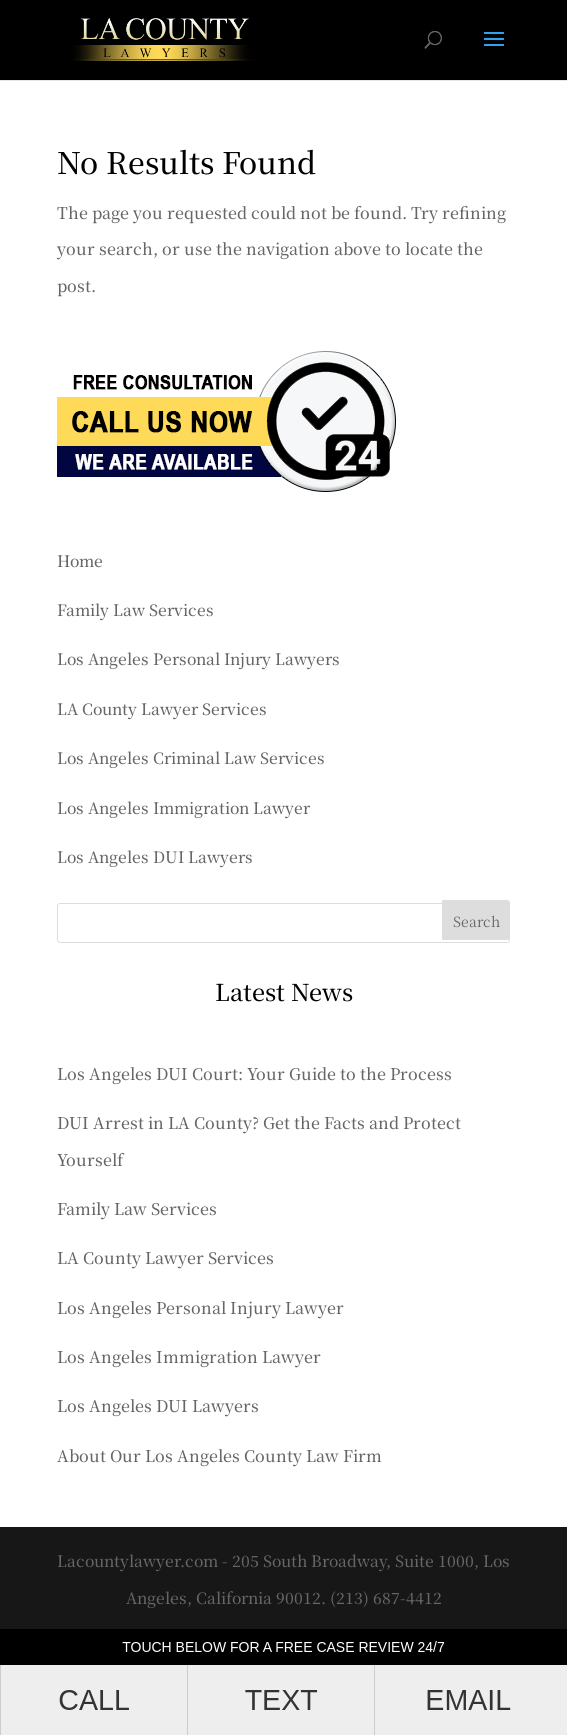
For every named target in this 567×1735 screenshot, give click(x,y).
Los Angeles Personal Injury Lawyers (198, 658)
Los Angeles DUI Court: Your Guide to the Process (254, 1073)
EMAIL (468, 1700)
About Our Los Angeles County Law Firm (219, 1455)
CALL (94, 1700)
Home (80, 560)
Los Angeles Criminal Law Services (191, 757)
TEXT (281, 1700)
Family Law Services (135, 609)
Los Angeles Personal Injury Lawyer (200, 1307)
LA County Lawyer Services (162, 708)
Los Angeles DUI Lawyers (155, 856)
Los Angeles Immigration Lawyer (183, 807)
